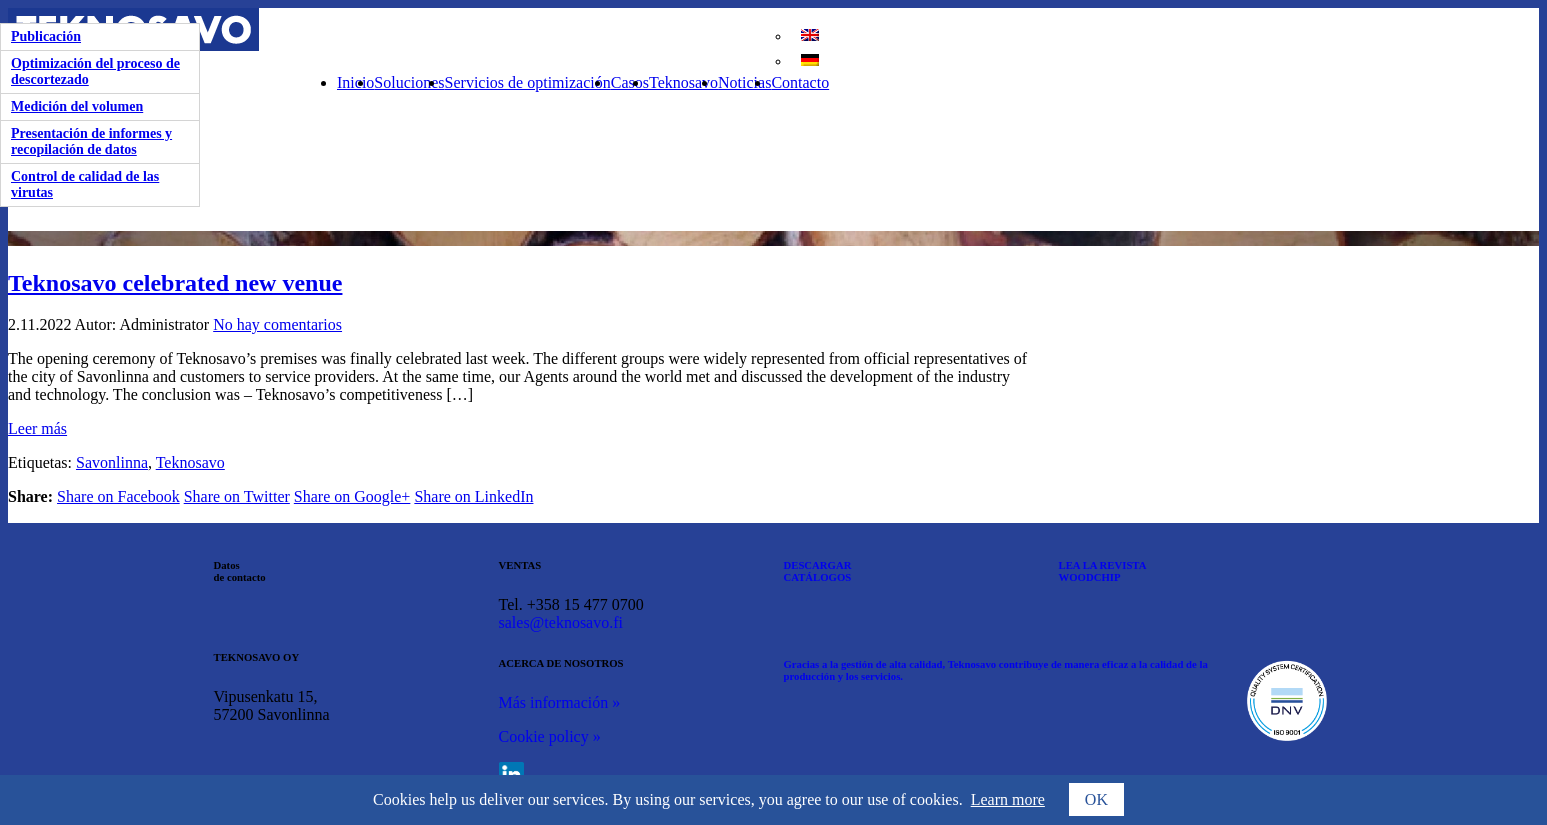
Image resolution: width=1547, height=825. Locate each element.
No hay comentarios (277, 324)
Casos (630, 82)
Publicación (46, 36)
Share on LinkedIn (473, 496)
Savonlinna (112, 462)
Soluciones (409, 82)
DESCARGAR (818, 565)
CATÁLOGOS (818, 577)
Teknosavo (683, 82)
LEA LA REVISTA (1103, 565)
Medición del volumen (77, 106)
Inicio (355, 82)
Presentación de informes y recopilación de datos (91, 141)
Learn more (1008, 799)
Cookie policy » (550, 736)
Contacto (800, 82)
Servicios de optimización (528, 82)
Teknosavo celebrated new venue (175, 283)
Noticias (744, 82)
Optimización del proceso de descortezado (95, 71)
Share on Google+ (352, 496)
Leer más (37, 428)
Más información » (560, 702)
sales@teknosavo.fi (561, 622)
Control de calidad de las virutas (85, 184)
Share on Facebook (118, 496)
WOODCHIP (1090, 577)
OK (1096, 799)
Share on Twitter (237, 496)
